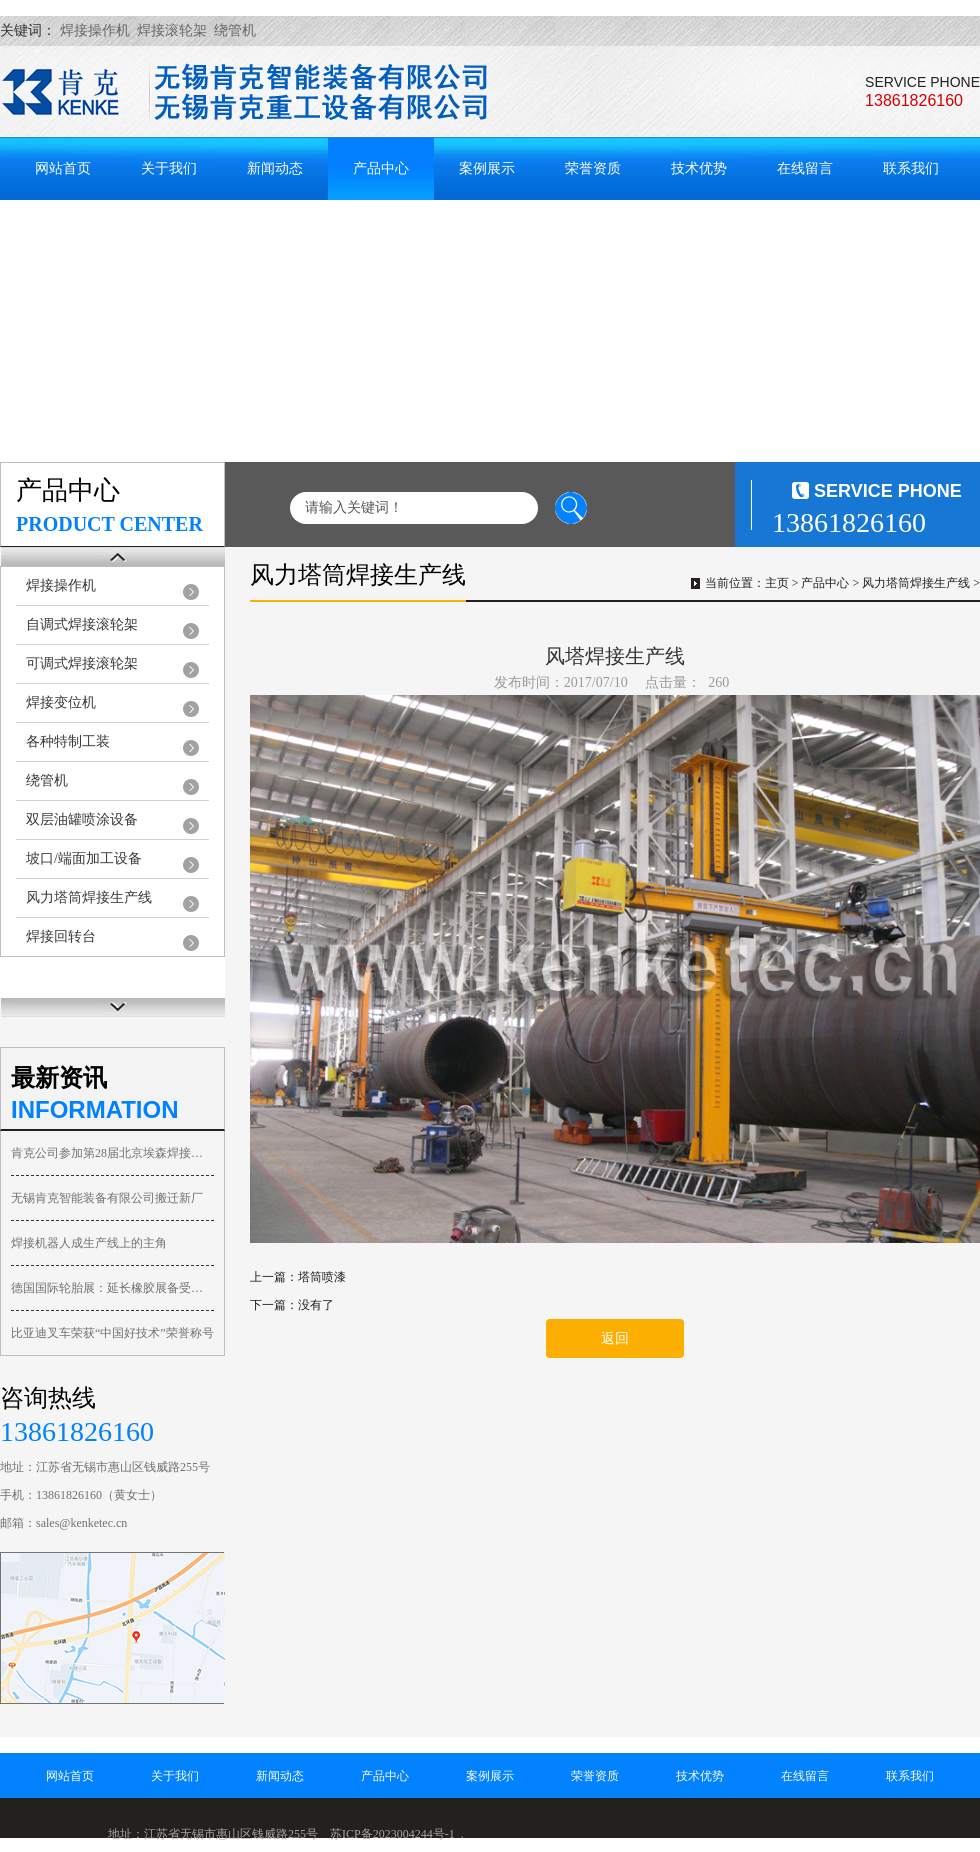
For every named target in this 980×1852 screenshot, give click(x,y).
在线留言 (805, 168)
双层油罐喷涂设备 (82, 819)
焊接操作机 (61, 585)
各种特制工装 (68, 741)
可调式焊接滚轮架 (82, 663)
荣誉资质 (593, 168)
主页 (777, 583)
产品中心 (381, 168)
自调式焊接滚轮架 (82, 624)
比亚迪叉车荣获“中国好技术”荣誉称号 (112, 1333)
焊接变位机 (61, 702)
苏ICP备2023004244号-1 (392, 1834)
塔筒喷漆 (322, 1277)
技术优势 (699, 168)
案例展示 (487, 168)
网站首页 (63, 168)
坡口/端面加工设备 (84, 858)
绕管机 (47, 780)
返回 (615, 1338)
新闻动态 (275, 168)
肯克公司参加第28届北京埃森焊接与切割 (112, 1153)
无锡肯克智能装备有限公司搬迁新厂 (107, 1198)
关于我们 (169, 168)
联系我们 (911, 168)
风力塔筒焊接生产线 (89, 897)
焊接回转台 (61, 936)
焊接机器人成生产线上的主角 (89, 1243)
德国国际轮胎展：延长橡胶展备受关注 (112, 1288)
